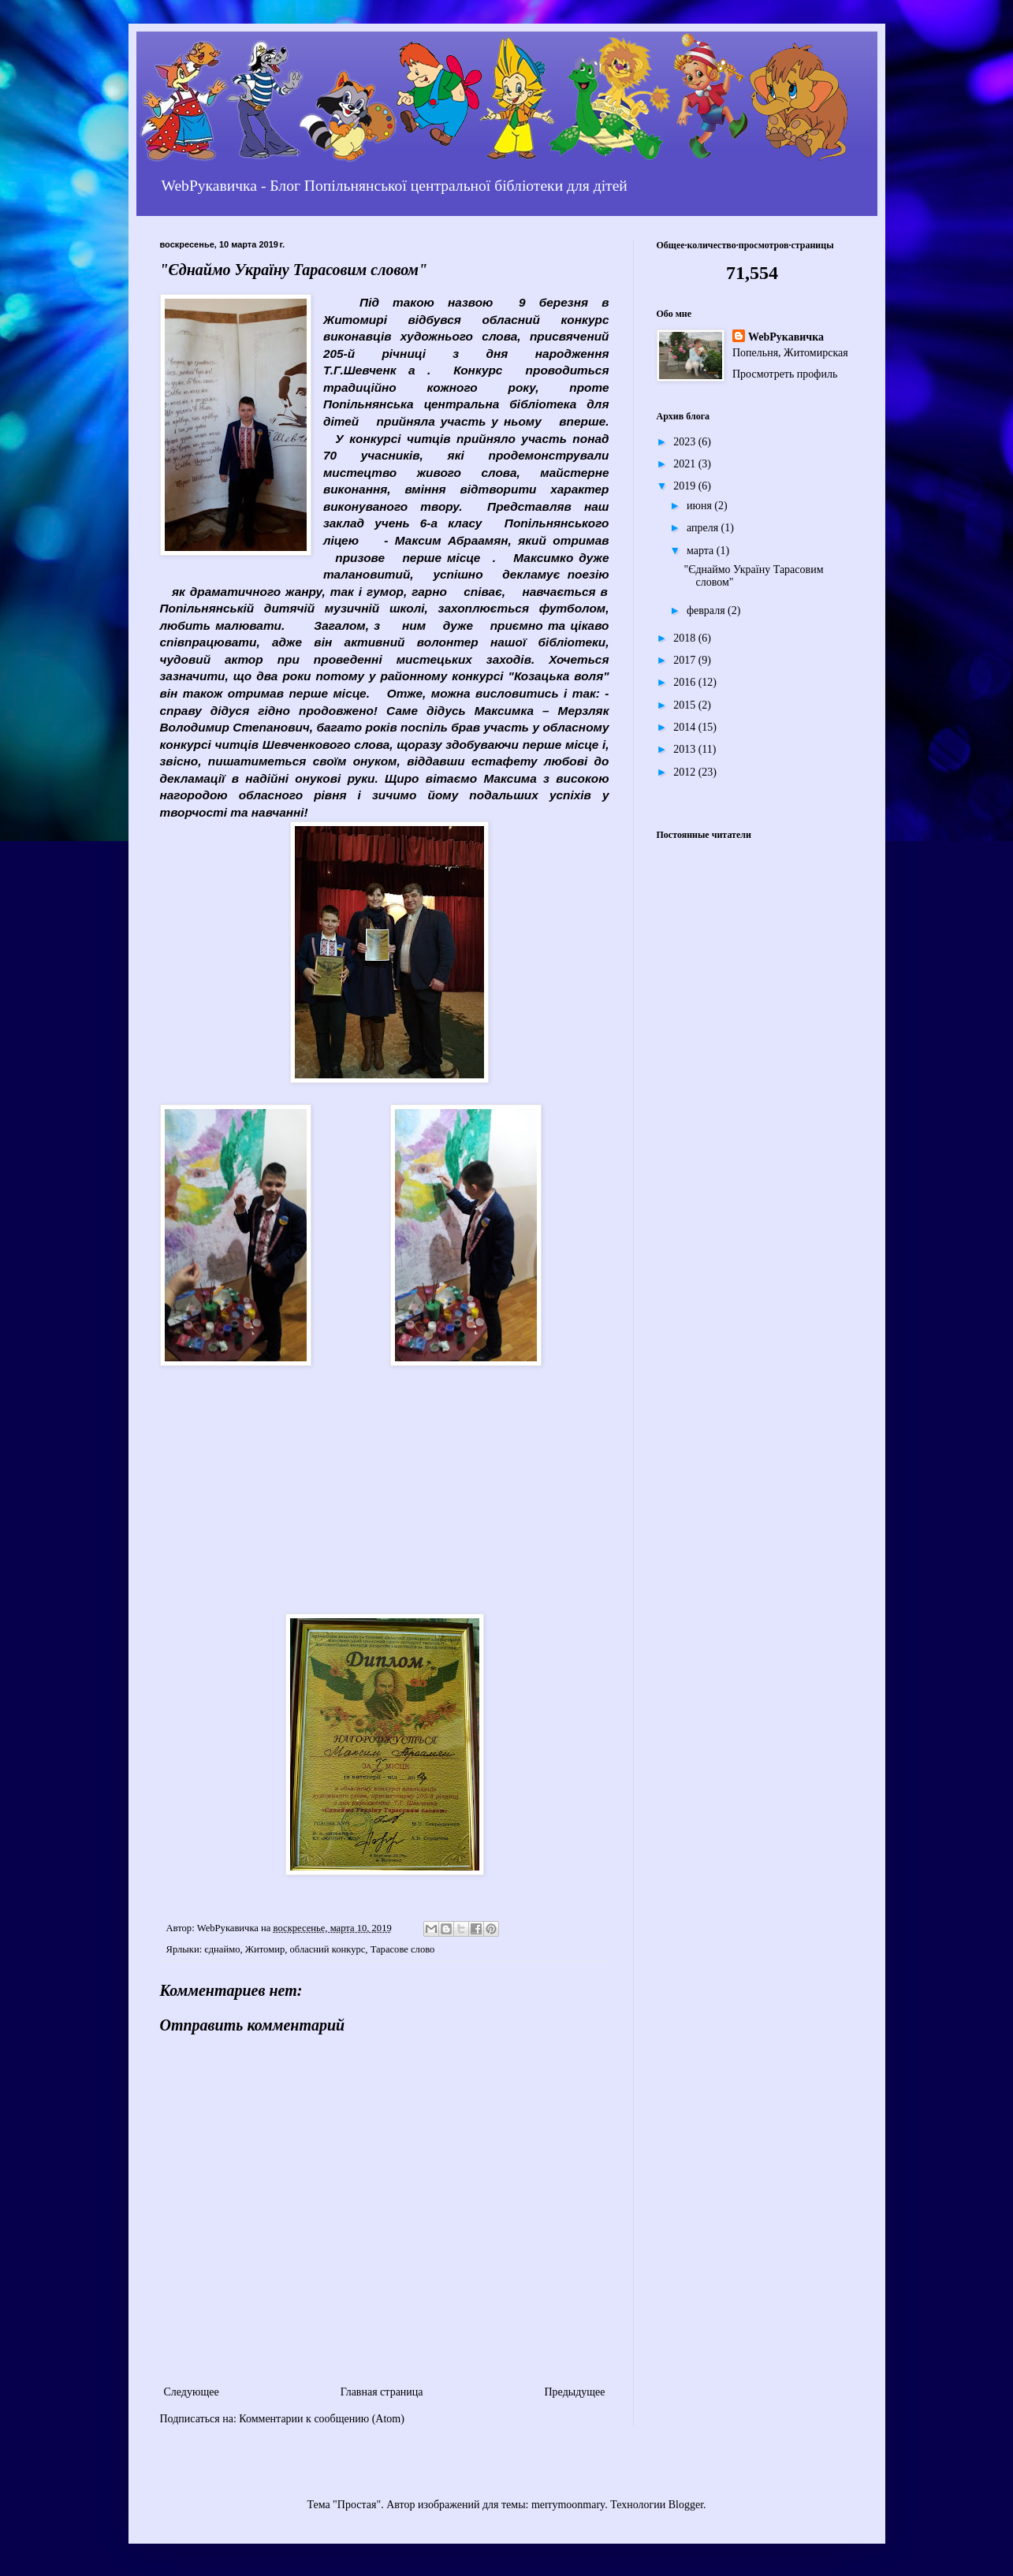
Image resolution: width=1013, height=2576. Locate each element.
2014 (685, 727)
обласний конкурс (327, 1949)
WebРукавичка (786, 337)
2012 (685, 772)
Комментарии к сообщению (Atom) (321, 2419)
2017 (685, 660)
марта (702, 551)
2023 (685, 442)
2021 (685, 464)
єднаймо (222, 1949)
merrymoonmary (568, 2505)
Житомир (265, 1949)
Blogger (686, 2505)
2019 (685, 486)
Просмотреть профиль (784, 374)
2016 (685, 682)
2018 (685, 638)
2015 (685, 705)
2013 (685, 749)
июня (700, 506)
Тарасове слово (403, 1949)
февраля (707, 610)
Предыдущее (575, 2392)
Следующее (191, 2392)
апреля (704, 528)
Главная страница (382, 2392)
